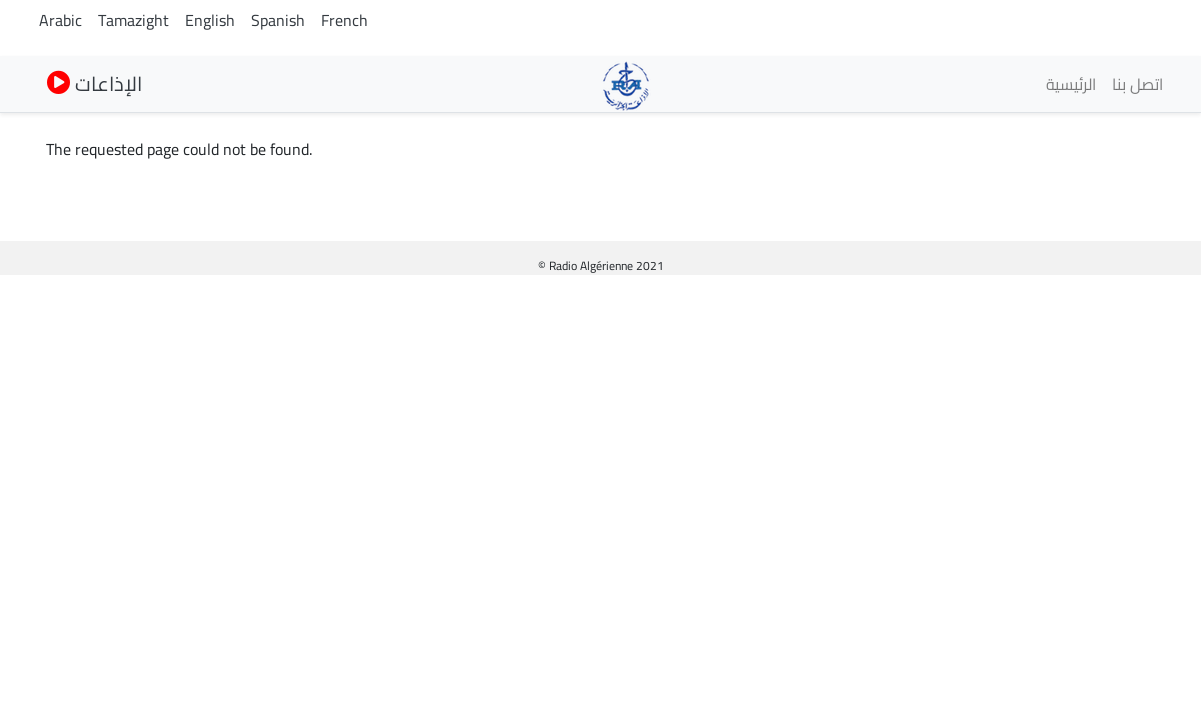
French (344, 20)
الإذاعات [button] (94, 83)
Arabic (60, 20)
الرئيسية (1071, 84)
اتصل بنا (1137, 84)
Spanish (278, 20)
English (210, 20)
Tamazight (133, 20)
